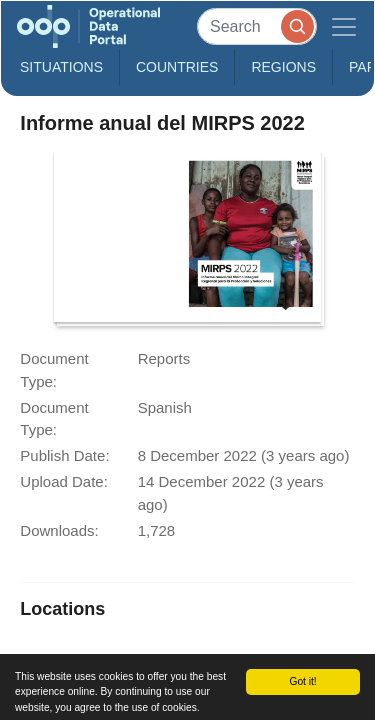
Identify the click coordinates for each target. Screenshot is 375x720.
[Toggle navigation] (344, 26)
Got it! (302, 681)
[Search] (257, 26)
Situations (61, 67)
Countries (177, 67)
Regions (283, 67)
